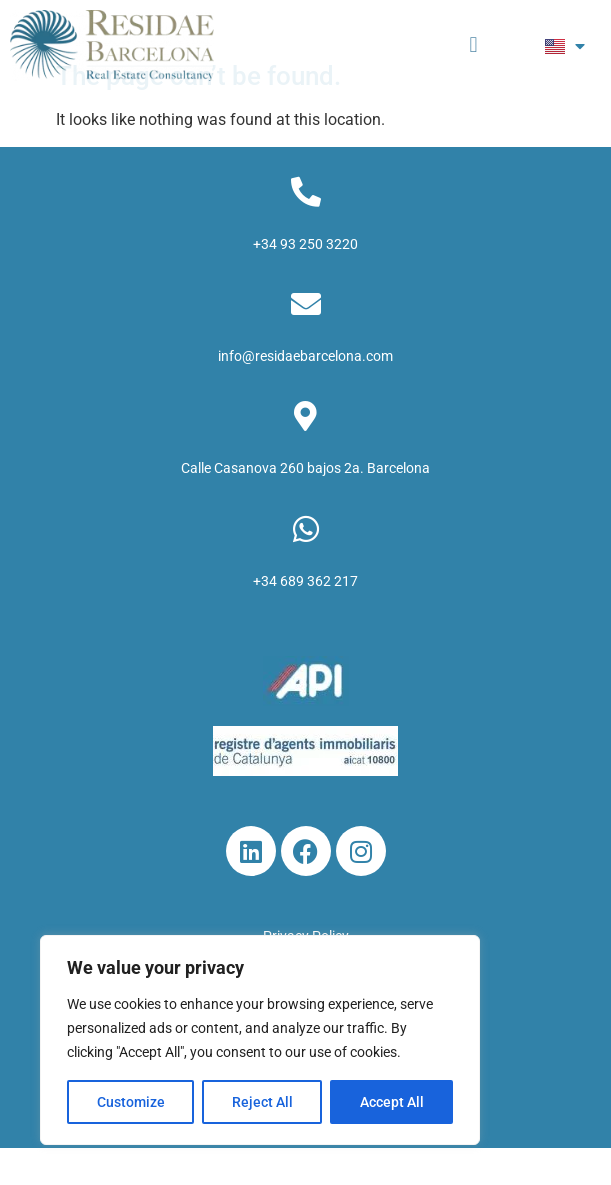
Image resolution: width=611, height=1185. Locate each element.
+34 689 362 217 (305, 618)
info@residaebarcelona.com (305, 394)
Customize (131, 1102)
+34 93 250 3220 (305, 281)
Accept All (392, 1102)
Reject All (262, 1102)
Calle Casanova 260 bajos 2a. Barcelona (305, 506)
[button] (473, 45)
